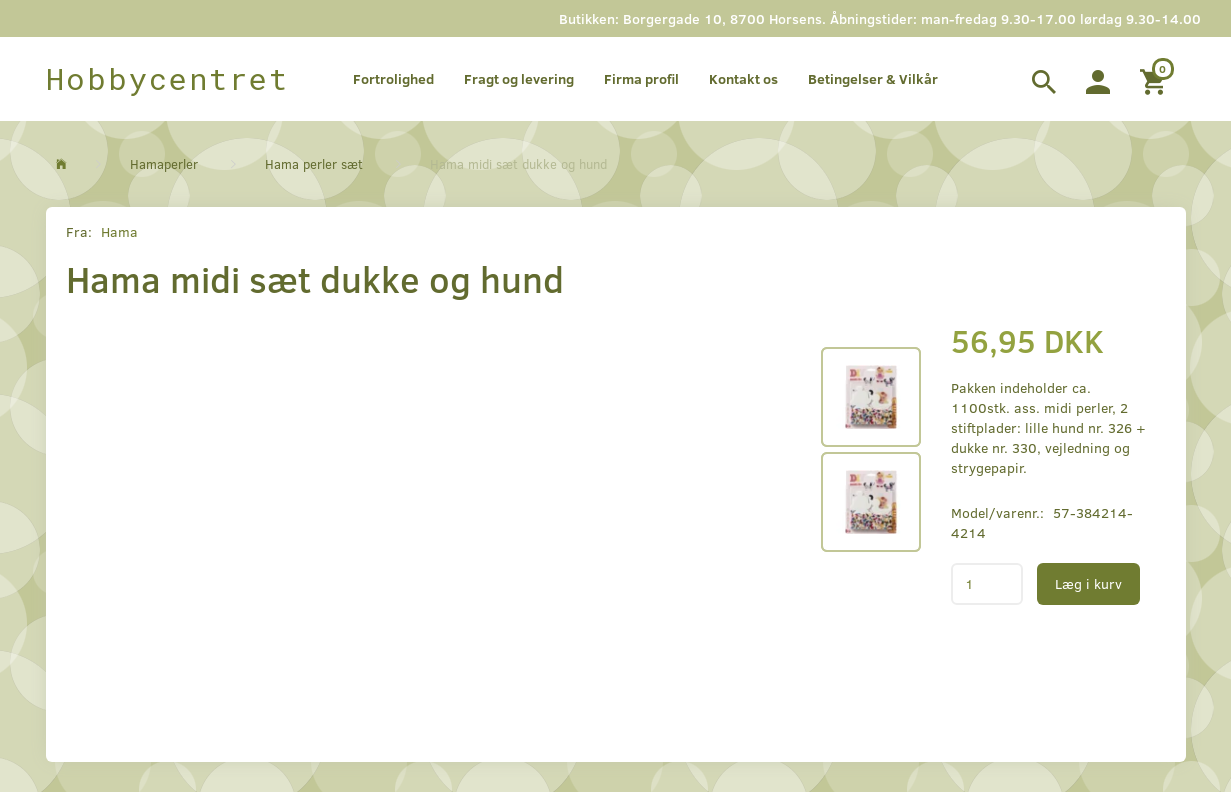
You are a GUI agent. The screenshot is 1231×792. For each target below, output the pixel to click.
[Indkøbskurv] (1155, 79)
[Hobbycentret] (167, 79)
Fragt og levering (519, 78)
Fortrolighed (393, 78)
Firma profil (641, 78)
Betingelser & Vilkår (873, 78)
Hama (119, 231)
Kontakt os (743, 78)
